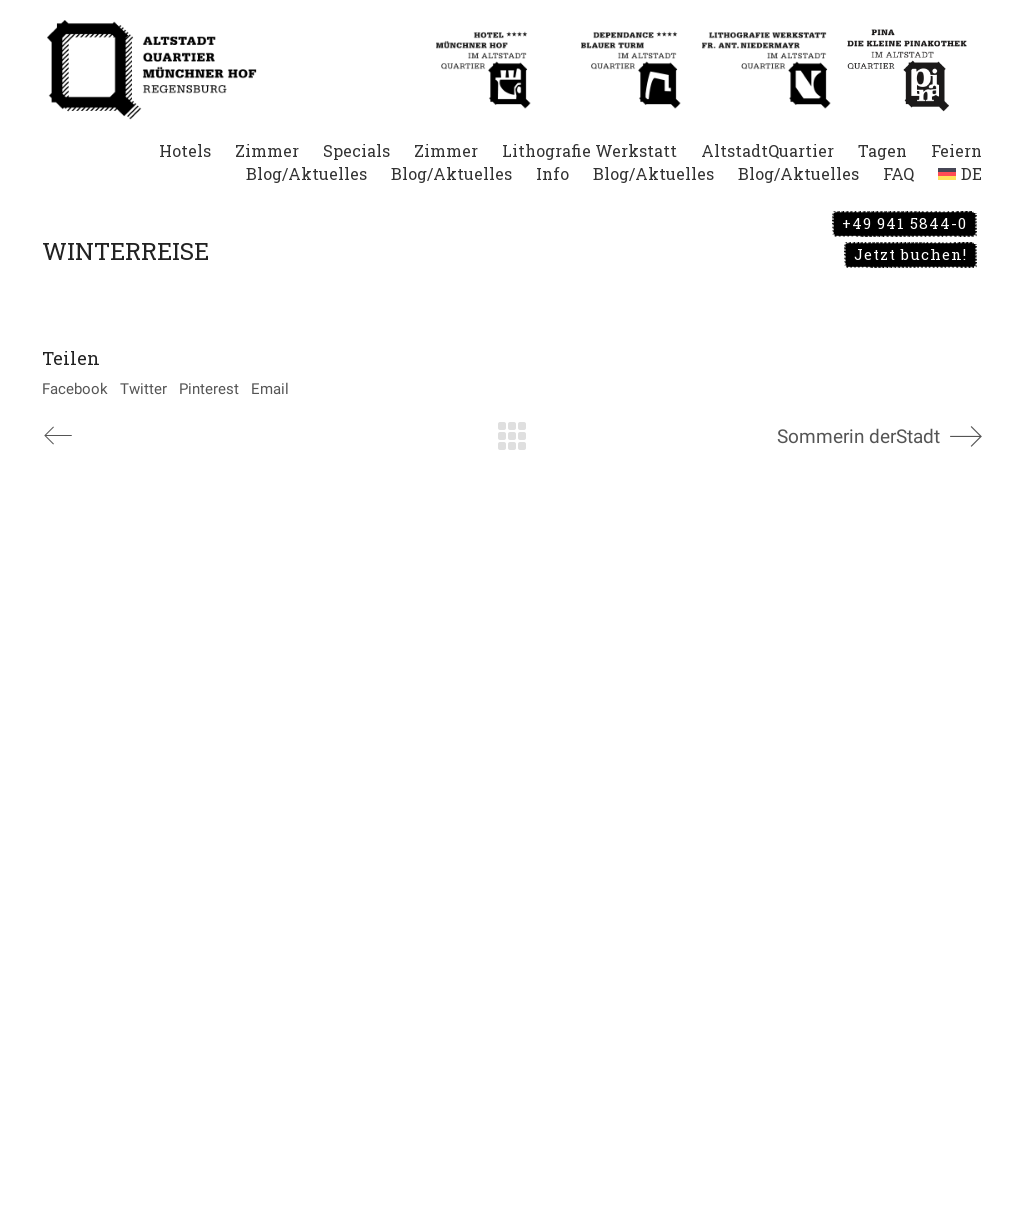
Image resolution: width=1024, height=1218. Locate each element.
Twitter (143, 389)
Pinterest (209, 389)
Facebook (75, 389)
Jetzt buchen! (910, 254)
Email (270, 389)
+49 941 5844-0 (904, 223)
